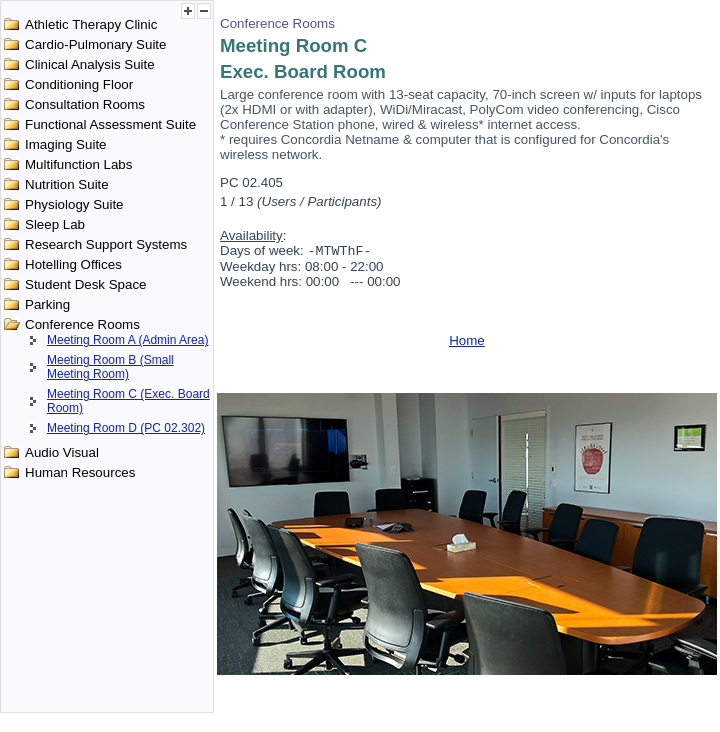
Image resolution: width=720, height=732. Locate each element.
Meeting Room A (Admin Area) (127, 340)
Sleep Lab (55, 224)
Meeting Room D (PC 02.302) (126, 428)
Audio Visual (62, 452)
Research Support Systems (106, 244)
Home (467, 342)
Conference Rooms (82, 324)
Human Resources (80, 472)
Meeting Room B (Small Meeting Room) (110, 367)
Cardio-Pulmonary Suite (96, 44)
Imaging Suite (66, 144)
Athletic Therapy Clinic (91, 24)
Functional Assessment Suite (110, 124)
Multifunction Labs (78, 164)
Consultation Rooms (85, 104)
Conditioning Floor (79, 84)
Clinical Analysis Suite (90, 64)
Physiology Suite (74, 204)
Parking (47, 304)
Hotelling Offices (73, 264)
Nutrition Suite (67, 184)
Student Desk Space (86, 284)
